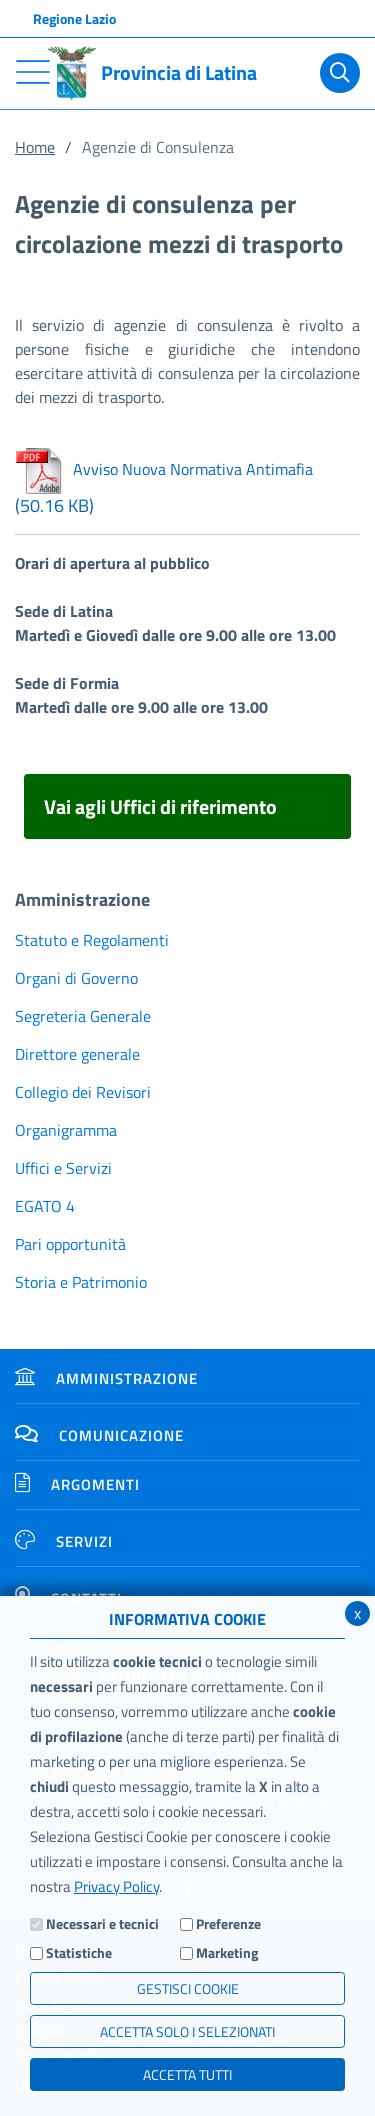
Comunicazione (99, 1435)
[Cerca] (340, 73)
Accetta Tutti (187, 2074)
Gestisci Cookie (188, 1988)
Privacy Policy (116, 1886)
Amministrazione (106, 1378)
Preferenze (228, 1923)
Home (35, 147)
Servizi (64, 1541)
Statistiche (79, 1952)
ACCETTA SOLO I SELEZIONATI (187, 2031)
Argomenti (77, 1484)
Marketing (227, 1952)
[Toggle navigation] (33, 72)
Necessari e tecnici (102, 1923)
